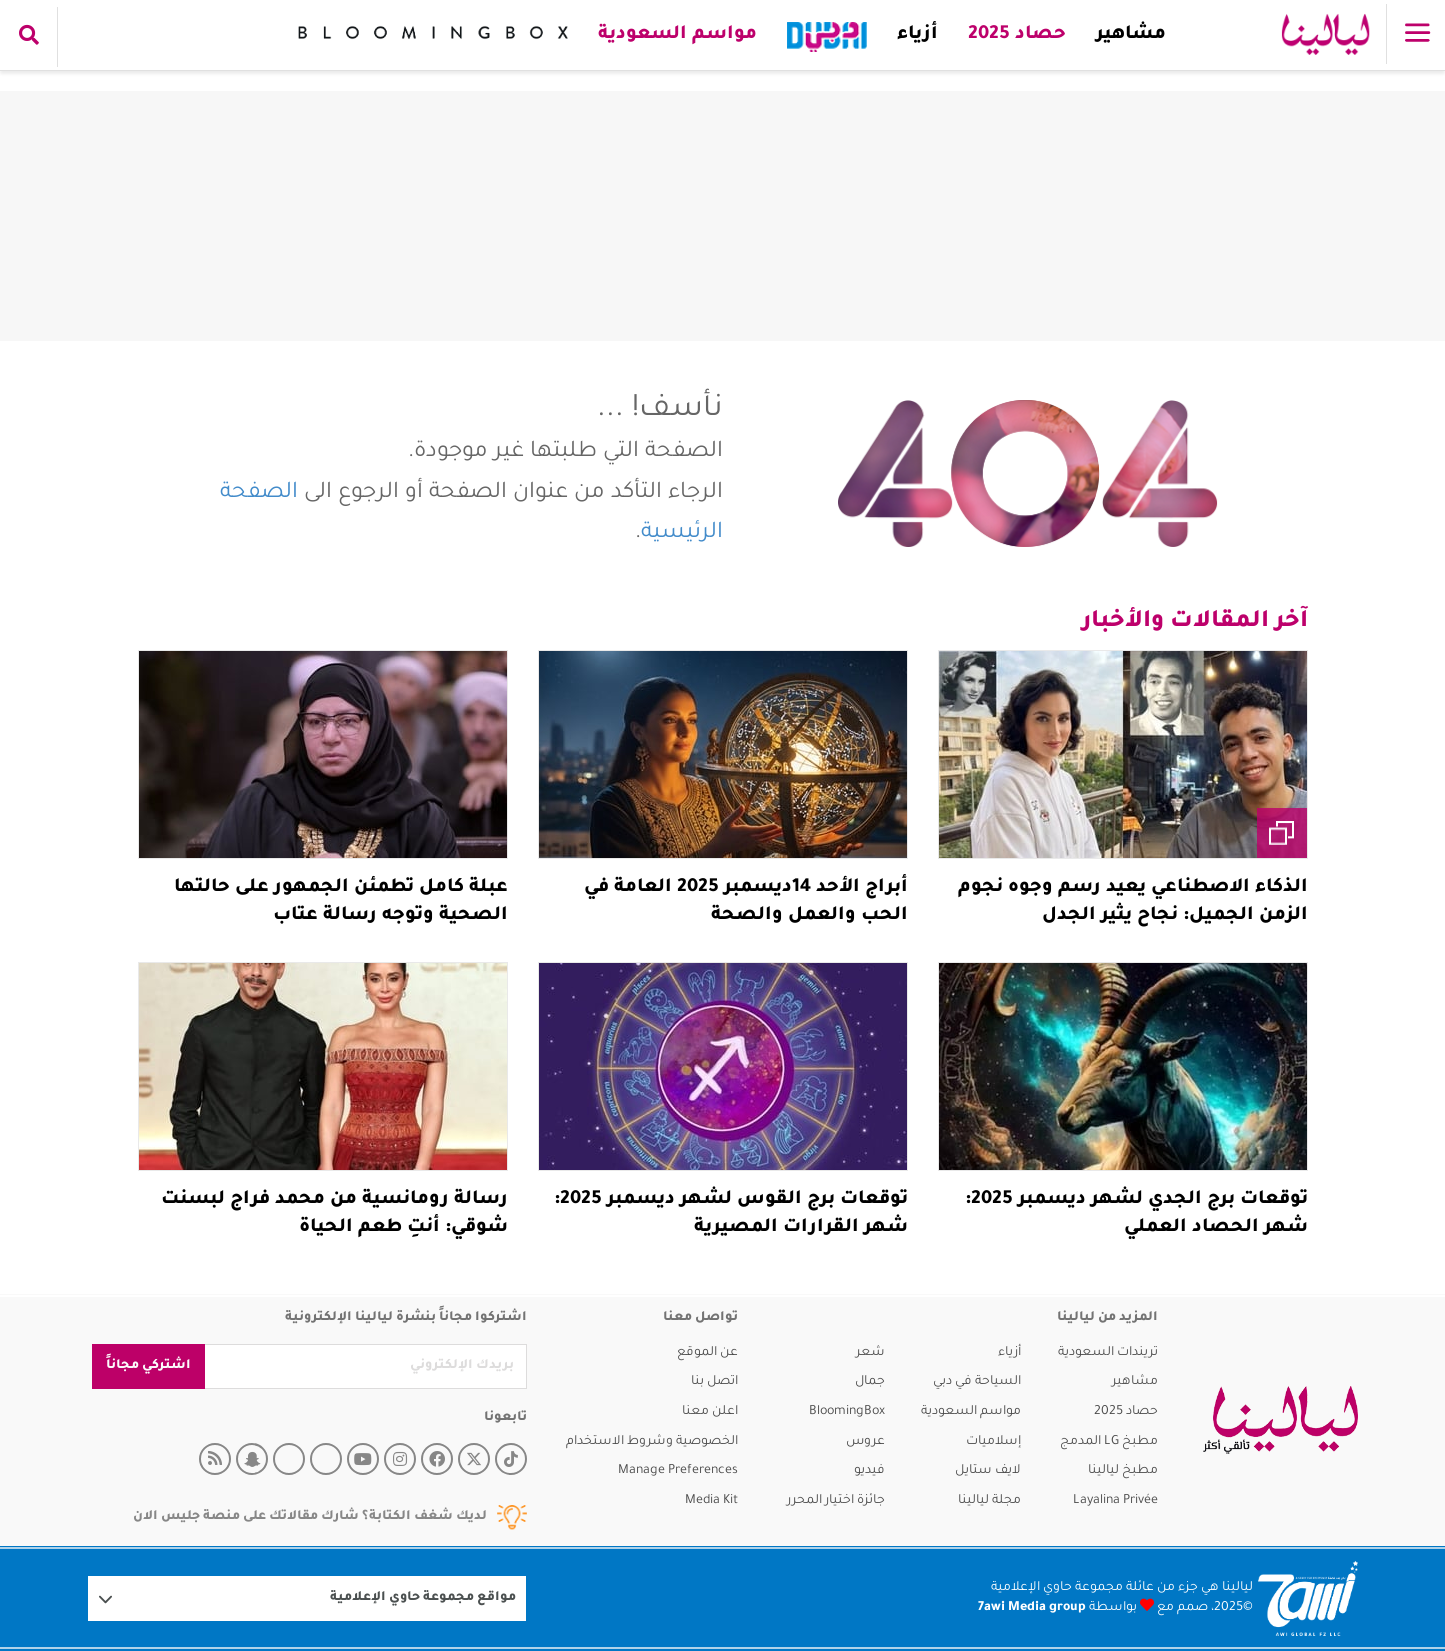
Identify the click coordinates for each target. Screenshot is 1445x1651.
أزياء (917, 35)
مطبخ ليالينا (1123, 1471)
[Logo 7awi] (1308, 1598)
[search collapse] (29, 37)
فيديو (869, 1471)
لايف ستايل (988, 1471)
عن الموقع (707, 1353)
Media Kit (711, 1501)
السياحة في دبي (977, 1382)
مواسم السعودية (677, 35)
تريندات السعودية (1108, 1353)
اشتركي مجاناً (148, 1366)
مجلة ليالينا (989, 1501)
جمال (870, 1382)
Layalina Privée (1115, 1501)
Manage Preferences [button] (678, 1471)
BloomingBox (847, 1412)
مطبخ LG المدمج (1109, 1442)
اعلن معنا (710, 1412)
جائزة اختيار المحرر (836, 1501)
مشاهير (1131, 35)
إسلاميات (993, 1442)
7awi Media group (1032, 1608)
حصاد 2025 (1017, 35)
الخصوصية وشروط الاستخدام (652, 1442)
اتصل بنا (714, 1382)
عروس (865, 1442)
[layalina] (1280, 1420)
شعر (870, 1353)
